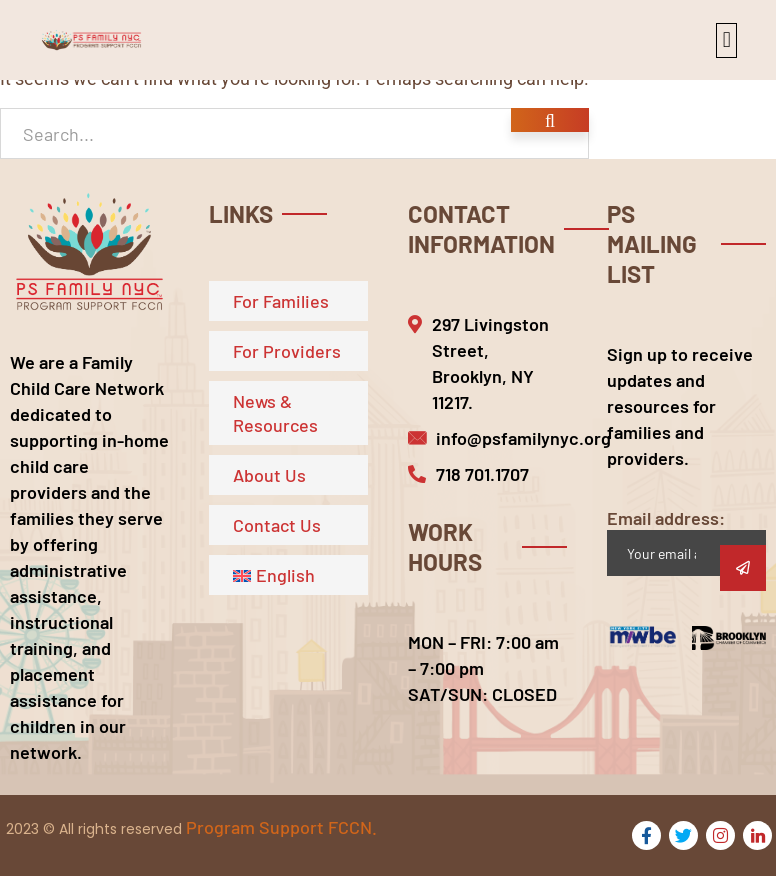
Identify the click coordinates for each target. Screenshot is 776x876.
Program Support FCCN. (281, 827)
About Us (269, 475)
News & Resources (275, 413)
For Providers (287, 351)
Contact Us (277, 525)
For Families (281, 301)
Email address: (686, 541)
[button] (726, 40)
